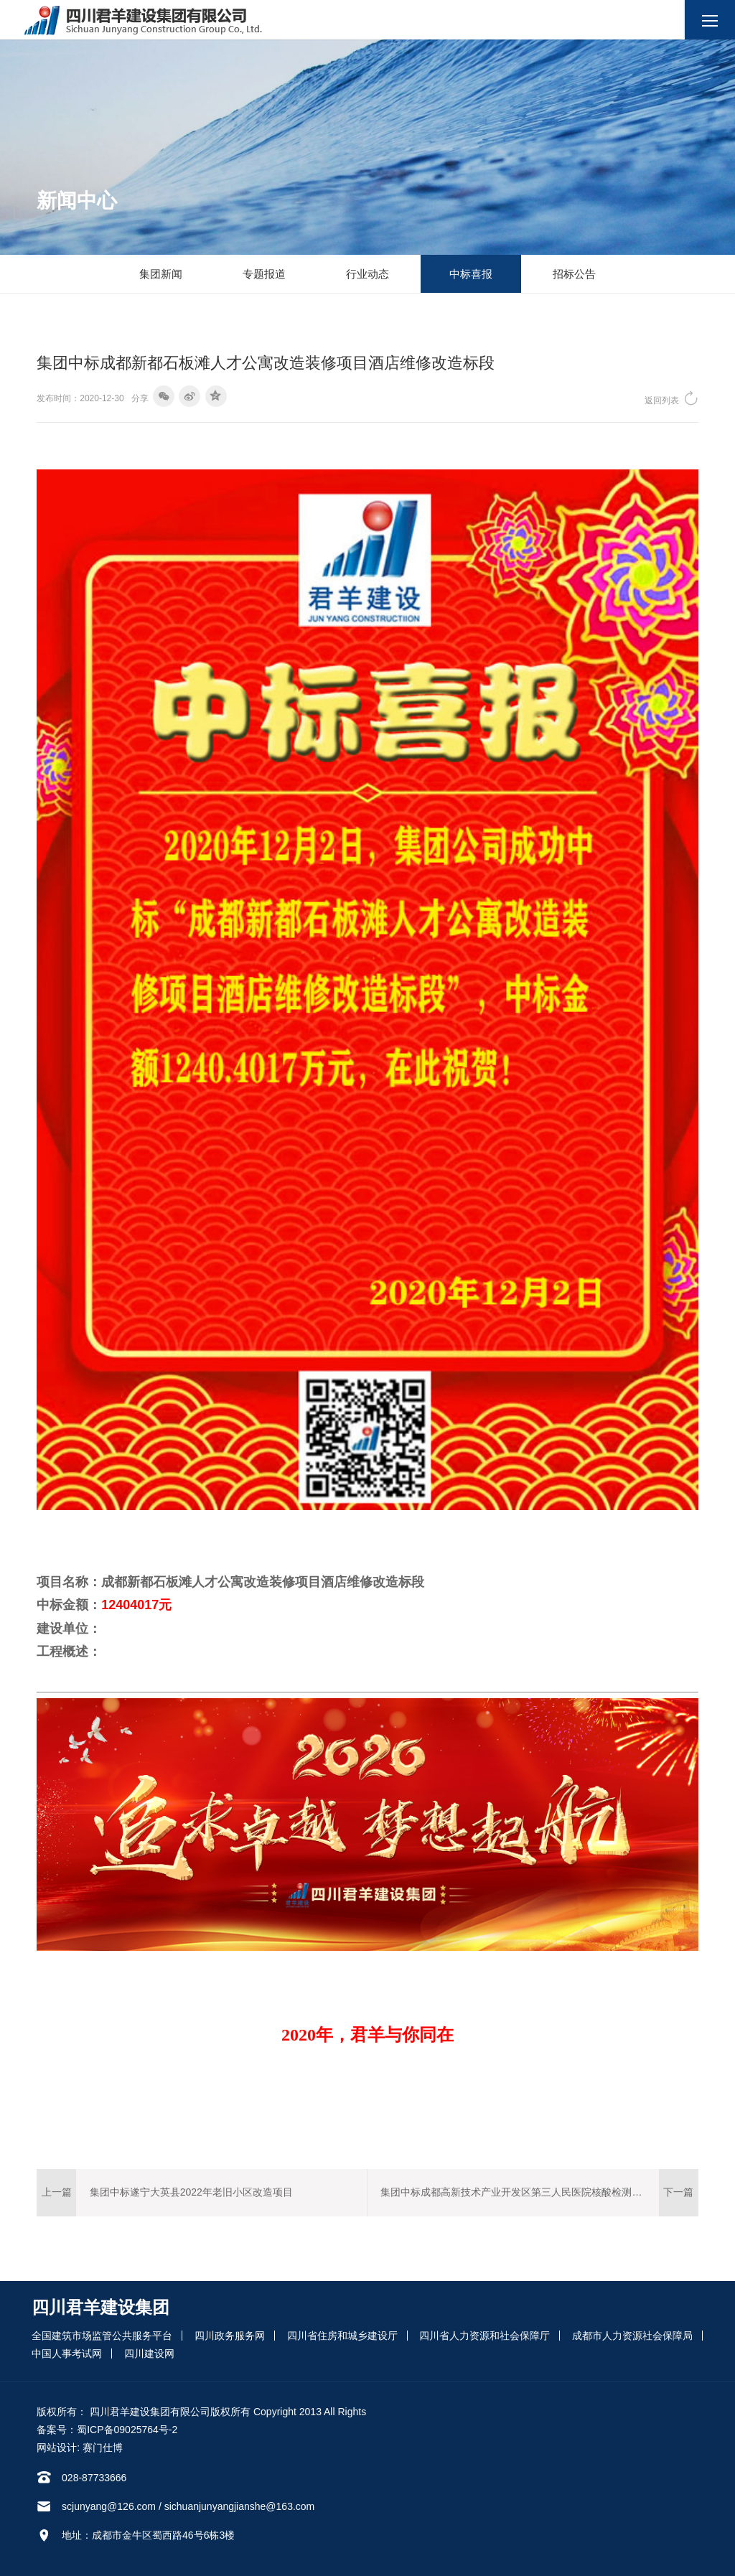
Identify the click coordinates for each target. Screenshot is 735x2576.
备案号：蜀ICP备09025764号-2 (107, 2429)
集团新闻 (160, 274)
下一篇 (678, 2192)
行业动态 (367, 274)
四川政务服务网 (230, 2336)
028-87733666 (94, 2478)
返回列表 (671, 398)
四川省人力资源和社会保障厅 (484, 2336)
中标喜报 (470, 274)
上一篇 (57, 2192)
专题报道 (264, 274)
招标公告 (574, 274)
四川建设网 (149, 2353)
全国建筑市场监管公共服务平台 (102, 2336)
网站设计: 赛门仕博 (80, 2447)
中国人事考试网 (67, 2353)
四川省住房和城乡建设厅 (342, 2336)
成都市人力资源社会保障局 (632, 2336)
